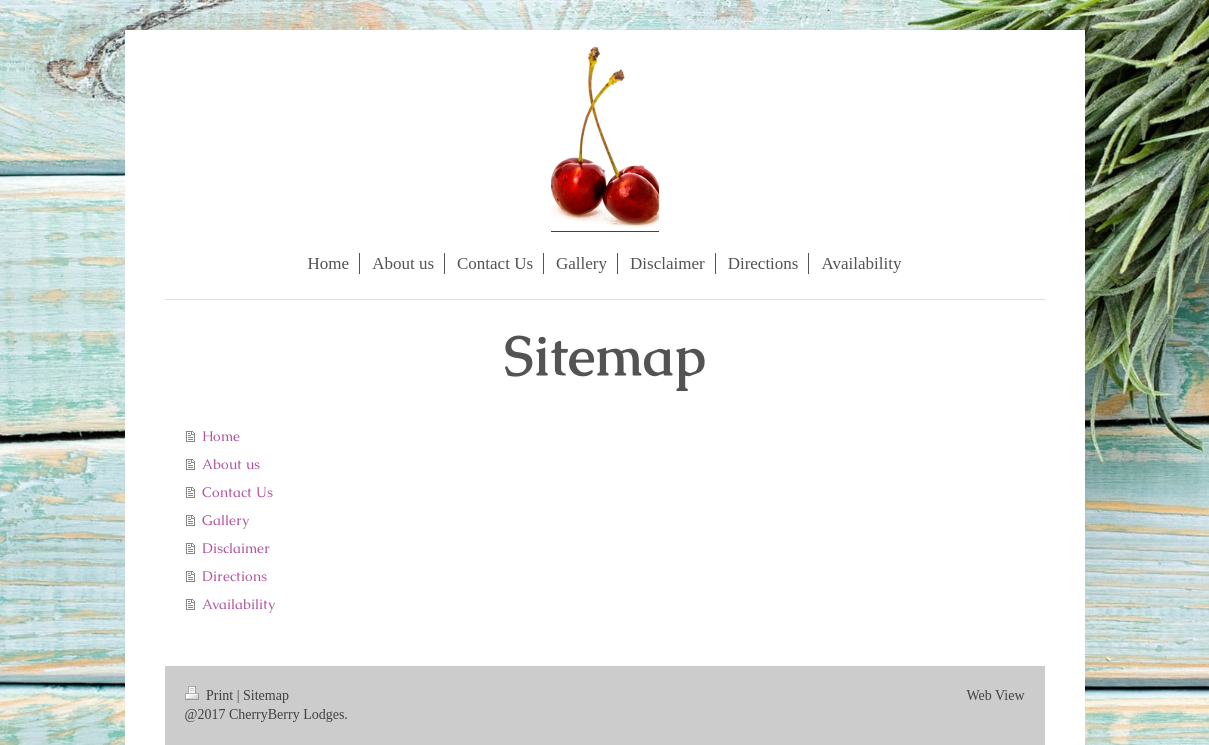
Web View (995, 695)
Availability (238, 604)
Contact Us (237, 492)
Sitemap (266, 695)
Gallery (225, 520)
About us (231, 464)
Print (211, 695)
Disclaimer (236, 548)
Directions (234, 576)
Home (221, 436)
